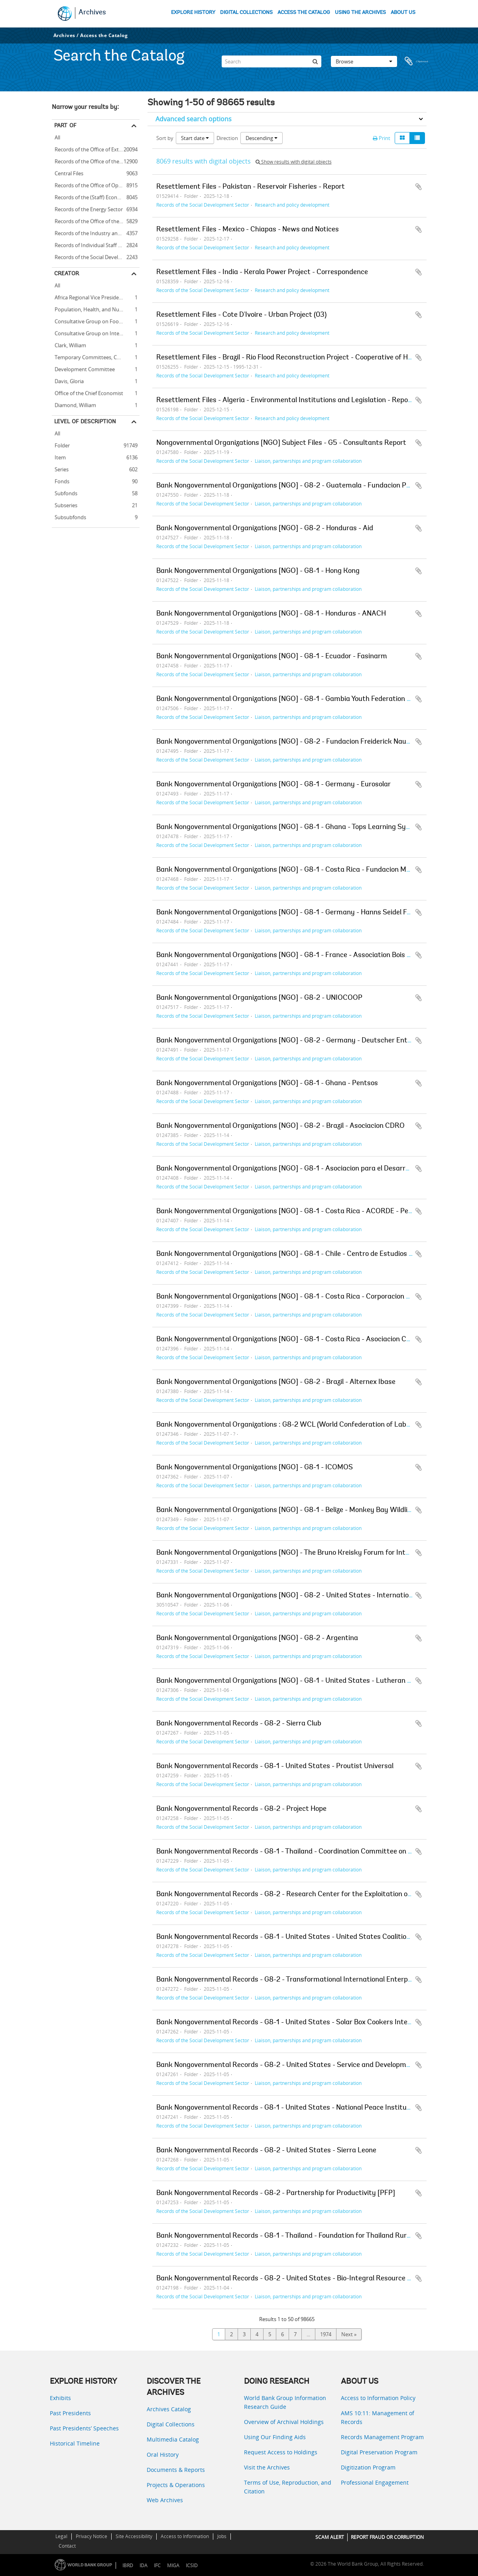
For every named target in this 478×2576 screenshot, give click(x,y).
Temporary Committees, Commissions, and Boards (96, 356)
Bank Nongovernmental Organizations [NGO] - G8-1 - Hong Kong (258, 571)
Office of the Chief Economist (87, 392)
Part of (65, 125)
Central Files (67, 172)
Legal (61, 2536)
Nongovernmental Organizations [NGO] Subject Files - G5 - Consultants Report (281, 443)
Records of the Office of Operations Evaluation (96, 184)
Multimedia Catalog (173, 2439)
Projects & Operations (176, 2485)
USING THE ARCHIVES (360, 12)
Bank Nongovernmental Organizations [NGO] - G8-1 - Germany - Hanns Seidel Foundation (297, 912)
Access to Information (185, 2536)
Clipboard (417, 57)
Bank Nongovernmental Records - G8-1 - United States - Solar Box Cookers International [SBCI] (307, 2022)
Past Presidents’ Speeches (84, 2428)
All (57, 137)
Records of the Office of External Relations (96, 148)
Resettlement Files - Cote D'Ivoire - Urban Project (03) (241, 315)
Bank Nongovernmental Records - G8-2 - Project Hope (241, 1809)
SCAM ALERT (329, 2537)
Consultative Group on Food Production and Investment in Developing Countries (96, 320)
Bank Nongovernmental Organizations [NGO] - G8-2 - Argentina (257, 1638)
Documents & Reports (176, 2469)
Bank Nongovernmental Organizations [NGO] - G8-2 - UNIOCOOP (259, 998)
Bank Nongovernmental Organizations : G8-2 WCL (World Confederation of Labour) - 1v (293, 1425)
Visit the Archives (267, 2467)
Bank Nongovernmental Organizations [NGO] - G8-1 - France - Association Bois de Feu (291, 955)
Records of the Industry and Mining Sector (96, 232)
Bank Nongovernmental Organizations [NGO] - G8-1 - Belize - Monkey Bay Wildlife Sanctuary (302, 1510)
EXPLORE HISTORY (193, 12)
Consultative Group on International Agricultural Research (96, 332)
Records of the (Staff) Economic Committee (96, 196)
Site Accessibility (134, 2536)
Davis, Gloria (68, 380)
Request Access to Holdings (280, 2452)
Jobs (221, 2536)
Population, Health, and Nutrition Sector (96, 308)
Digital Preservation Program (379, 2452)
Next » (348, 2334)
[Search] (271, 57)
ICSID (192, 2565)
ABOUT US (403, 12)
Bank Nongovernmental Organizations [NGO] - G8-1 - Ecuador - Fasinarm (271, 656)
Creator (66, 273)
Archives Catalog (169, 2409)
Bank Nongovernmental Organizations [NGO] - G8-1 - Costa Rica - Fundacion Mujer (287, 870)
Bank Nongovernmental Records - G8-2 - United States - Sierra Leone (266, 2150)
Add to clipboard (419, 187)
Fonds (60, 480)
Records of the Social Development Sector (96, 256)
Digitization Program (368, 2467)
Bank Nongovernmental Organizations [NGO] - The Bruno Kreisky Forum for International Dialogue (311, 1553)
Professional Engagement (375, 2482)
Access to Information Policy (378, 2398)
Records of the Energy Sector (87, 208)
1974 (325, 2334)
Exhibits (60, 2398)
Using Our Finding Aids (275, 2437)
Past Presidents (70, 2413)
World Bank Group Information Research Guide (285, 2402)
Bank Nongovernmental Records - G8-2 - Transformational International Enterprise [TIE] (296, 1980)
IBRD (127, 2565)
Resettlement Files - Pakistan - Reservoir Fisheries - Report (250, 187)
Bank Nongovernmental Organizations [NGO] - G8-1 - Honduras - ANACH (271, 614)
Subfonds (64, 492)
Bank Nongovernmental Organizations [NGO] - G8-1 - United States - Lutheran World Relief (300, 1681)
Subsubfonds (69, 516)
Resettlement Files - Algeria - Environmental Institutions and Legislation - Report (285, 400)
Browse (364, 57)
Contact (67, 2545)
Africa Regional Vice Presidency (89, 296)
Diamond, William (74, 404)
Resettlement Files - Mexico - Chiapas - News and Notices (247, 229)
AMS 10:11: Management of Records (377, 2417)
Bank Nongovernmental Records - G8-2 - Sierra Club (238, 1723)
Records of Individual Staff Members (96, 244)
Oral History (163, 2454)
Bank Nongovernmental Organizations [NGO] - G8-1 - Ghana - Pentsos (267, 1083)
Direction (227, 138)
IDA (144, 2565)
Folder (61, 444)
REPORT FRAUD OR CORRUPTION (387, 2537)
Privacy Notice (91, 2536)
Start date (195, 138)
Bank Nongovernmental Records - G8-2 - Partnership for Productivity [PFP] (275, 2193)
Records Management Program (382, 2437)
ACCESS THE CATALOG (303, 12)
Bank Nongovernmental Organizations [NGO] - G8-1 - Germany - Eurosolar (273, 784)
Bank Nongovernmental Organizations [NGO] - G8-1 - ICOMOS (254, 1467)
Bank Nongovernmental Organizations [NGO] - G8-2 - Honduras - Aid (264, 528)
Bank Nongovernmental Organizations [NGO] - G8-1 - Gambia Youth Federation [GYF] (290, 699)
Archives (92, 12)
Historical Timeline (75, 2443)
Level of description (85, 421)
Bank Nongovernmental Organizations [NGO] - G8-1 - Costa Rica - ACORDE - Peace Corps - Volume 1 (315, 1211)
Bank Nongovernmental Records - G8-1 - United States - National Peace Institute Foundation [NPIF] (314, 2108)
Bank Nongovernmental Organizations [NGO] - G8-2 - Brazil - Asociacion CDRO (280, 1126)
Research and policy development (292, 204)
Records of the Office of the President (96, 160)
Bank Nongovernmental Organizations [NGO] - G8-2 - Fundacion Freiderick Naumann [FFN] (300, 742)
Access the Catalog (104, 35)
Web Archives (165, 2500)
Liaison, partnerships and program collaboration (308, 461)
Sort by (164, 138)
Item (59, 456)
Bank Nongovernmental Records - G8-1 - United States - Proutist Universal (274, 1766)
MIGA (173, 2565)
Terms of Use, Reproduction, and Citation (287, 2487)
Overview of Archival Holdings (284, 2422)
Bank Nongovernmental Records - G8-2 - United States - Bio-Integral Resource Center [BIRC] (303, 2278)
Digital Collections (171, 2424)
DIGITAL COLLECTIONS (246, 12)
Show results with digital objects (294, 161)
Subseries (64, 504)
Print (381, 138)
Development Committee (83, 368)
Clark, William (69, 344)
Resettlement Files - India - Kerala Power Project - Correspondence (262, 272)
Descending (261, 138)
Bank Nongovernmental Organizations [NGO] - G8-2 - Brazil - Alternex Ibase (275, 1382)
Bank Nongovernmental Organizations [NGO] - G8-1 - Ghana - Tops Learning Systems (291, 827)
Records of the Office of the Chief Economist (96, 220)
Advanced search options (193, 118)
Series (60, 468)
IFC (157, 2565)
